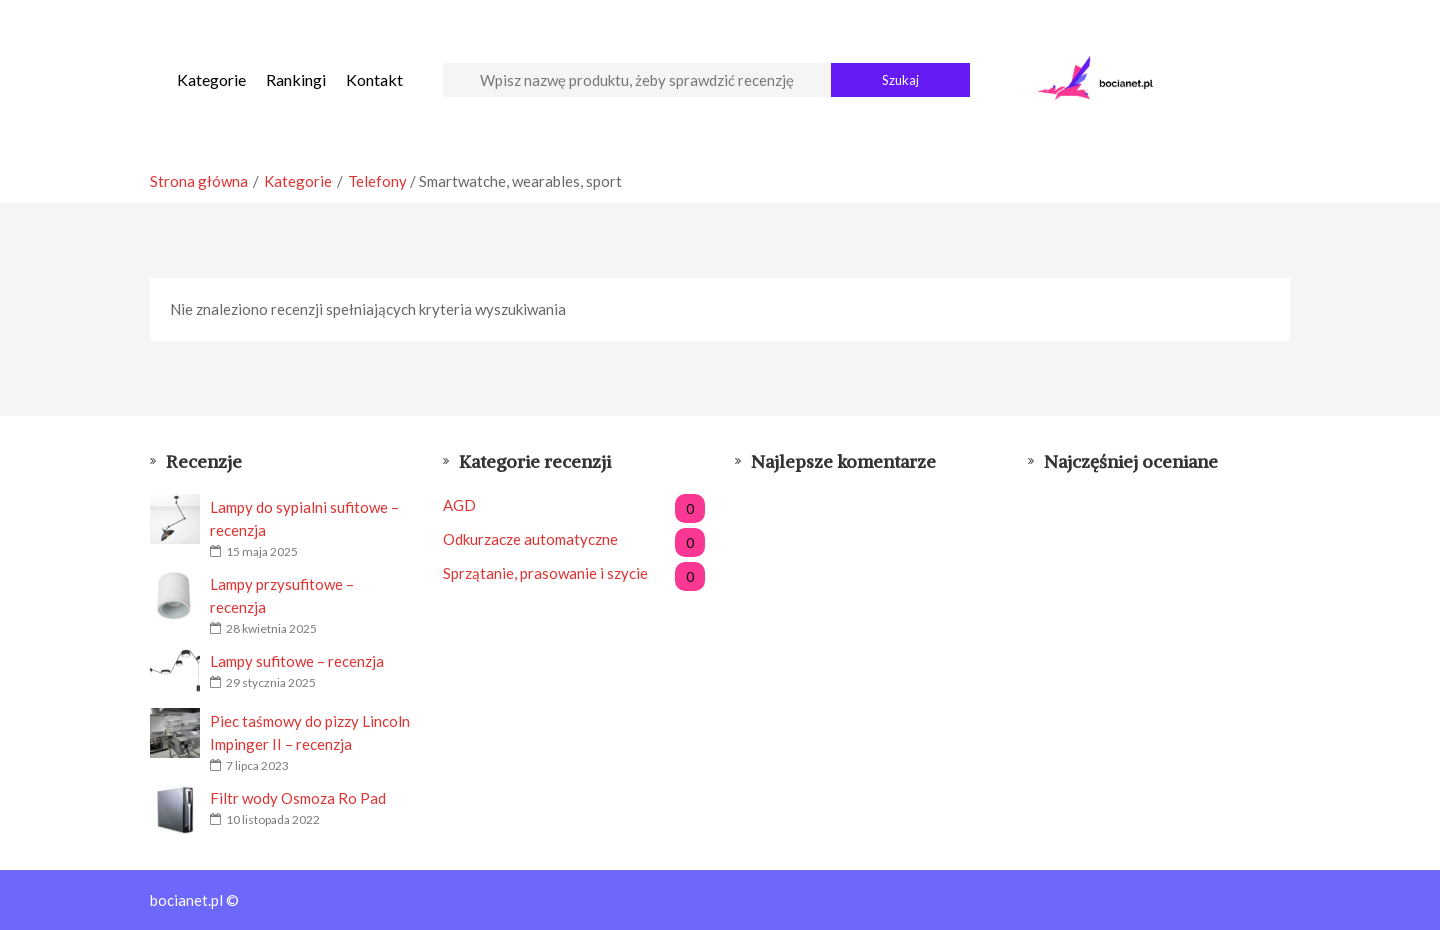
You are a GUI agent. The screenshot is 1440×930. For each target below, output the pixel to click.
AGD (574, 505)
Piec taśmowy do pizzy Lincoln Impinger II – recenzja (310, 732)
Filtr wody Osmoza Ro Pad (298, 798)
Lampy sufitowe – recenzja (297, 661)
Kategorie (211, 79)
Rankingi (296, 79)
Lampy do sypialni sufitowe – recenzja (304, 518)
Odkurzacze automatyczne (574, 539)
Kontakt (374, 79)
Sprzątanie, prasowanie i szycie (574, 573)
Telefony (377, 181)
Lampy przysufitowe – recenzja (282, 595)
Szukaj (900, 80)
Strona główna (199, 181)
